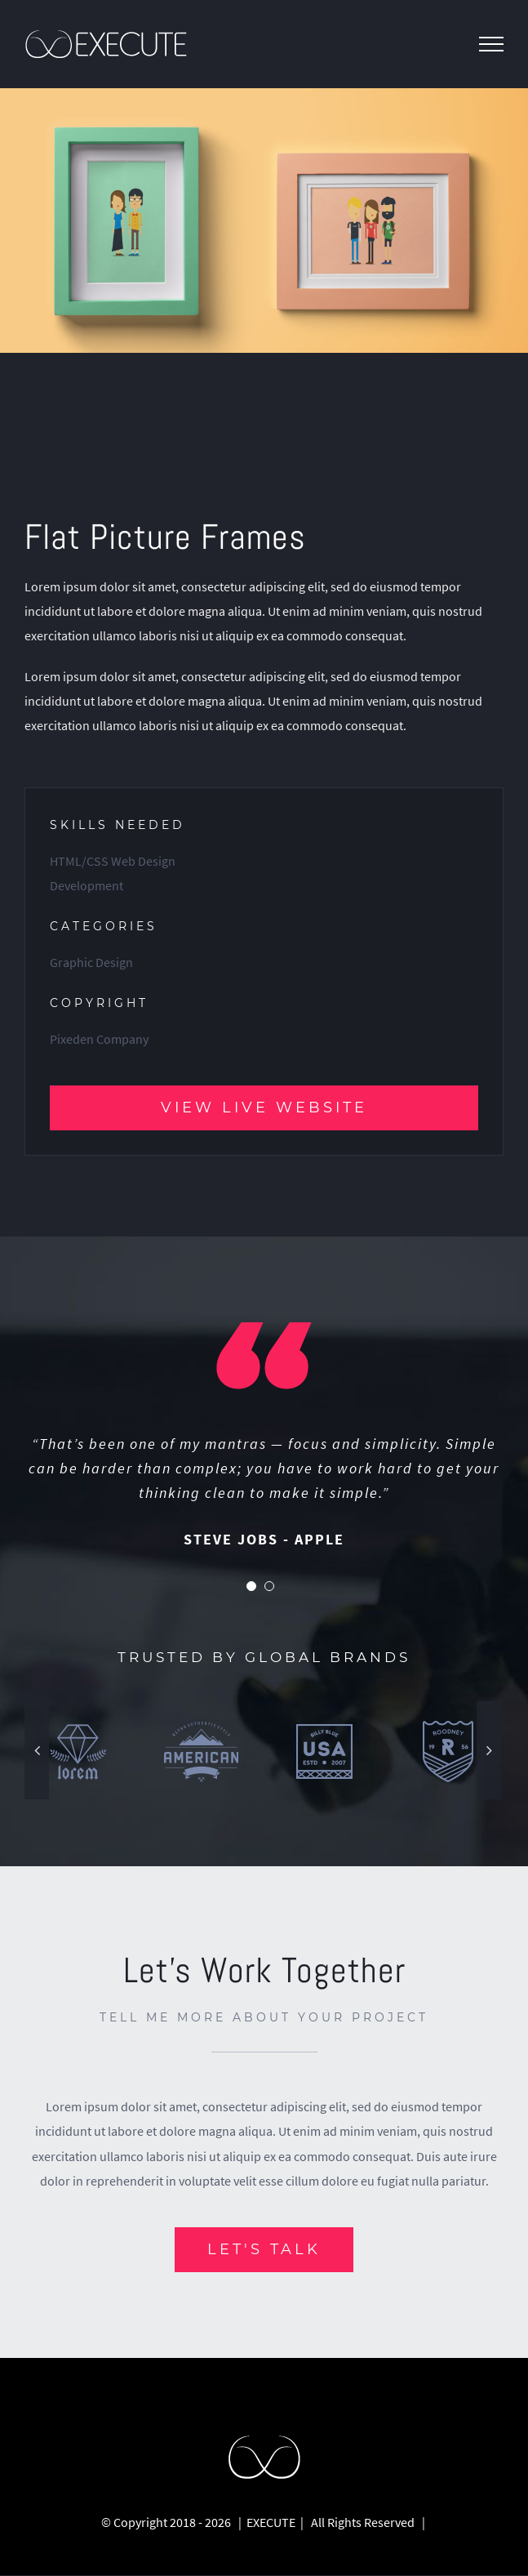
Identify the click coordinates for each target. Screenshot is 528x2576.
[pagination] (251, 1587)
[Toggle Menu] (491, 44)
